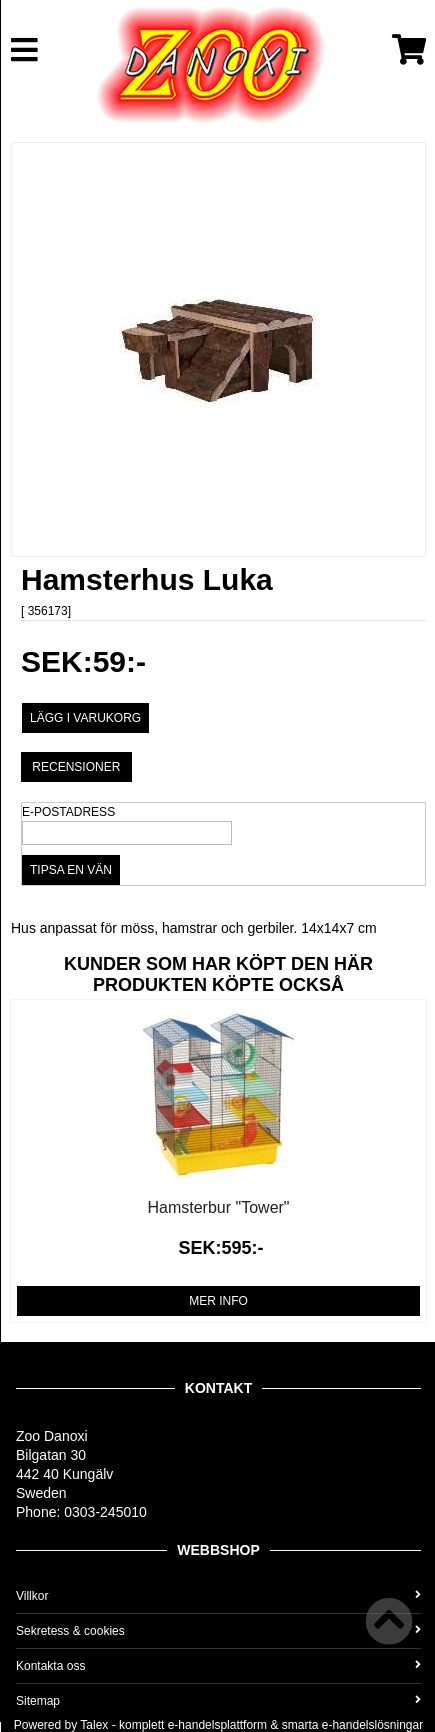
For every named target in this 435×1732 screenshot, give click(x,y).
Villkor (218, 1596)
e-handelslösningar (372, 1725)
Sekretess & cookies (218, 1631)
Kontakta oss (218, 1666)
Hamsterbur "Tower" (218, 1207)
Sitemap (218, 1701)
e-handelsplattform (217, 1725)
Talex (94, 1725)
